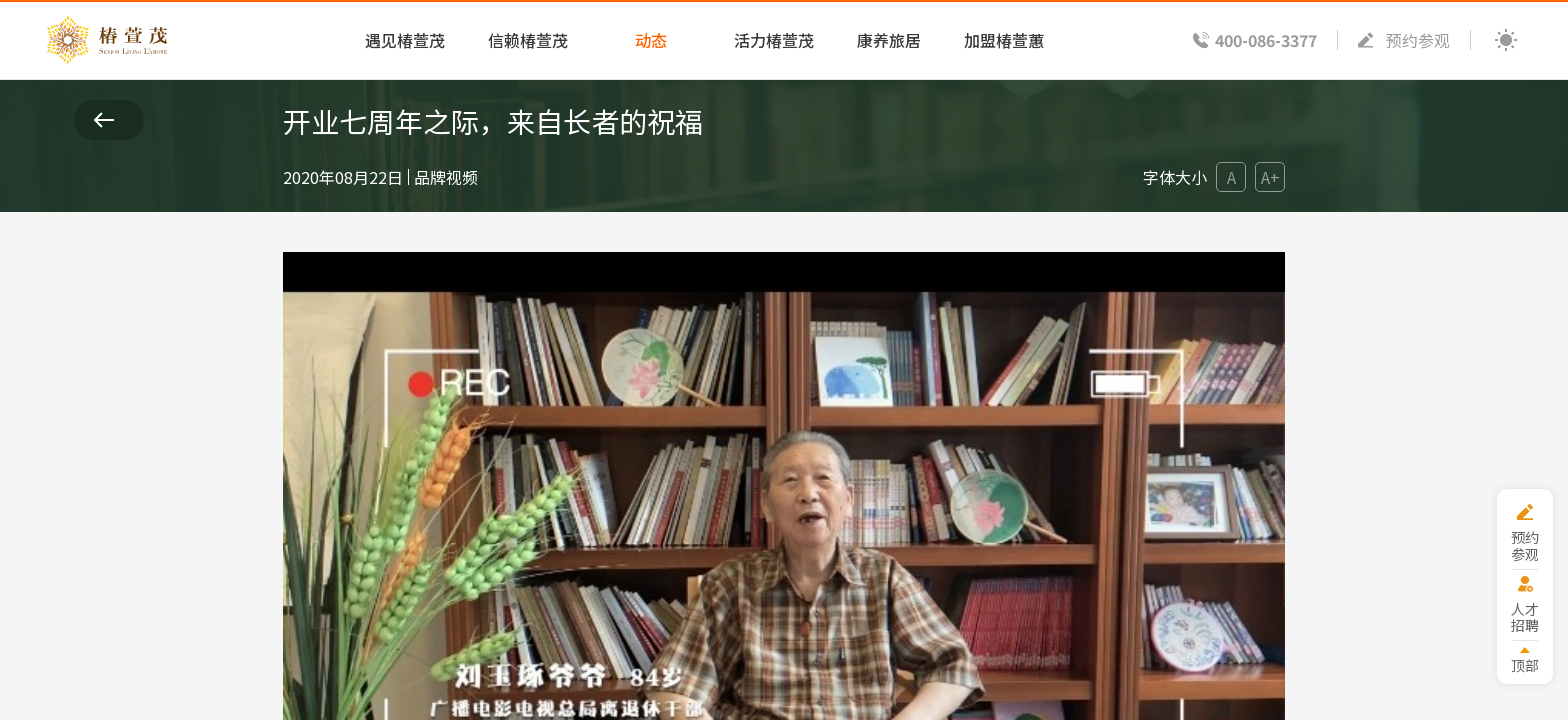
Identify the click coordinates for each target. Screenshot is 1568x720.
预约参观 (1418, 40)
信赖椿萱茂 (528, 40)
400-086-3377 (1266, 40)
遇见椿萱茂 (405, 40)
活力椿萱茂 (774, 40)
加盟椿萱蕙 (1004, 40)
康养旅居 (889, 40)
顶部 (1525, 664)
